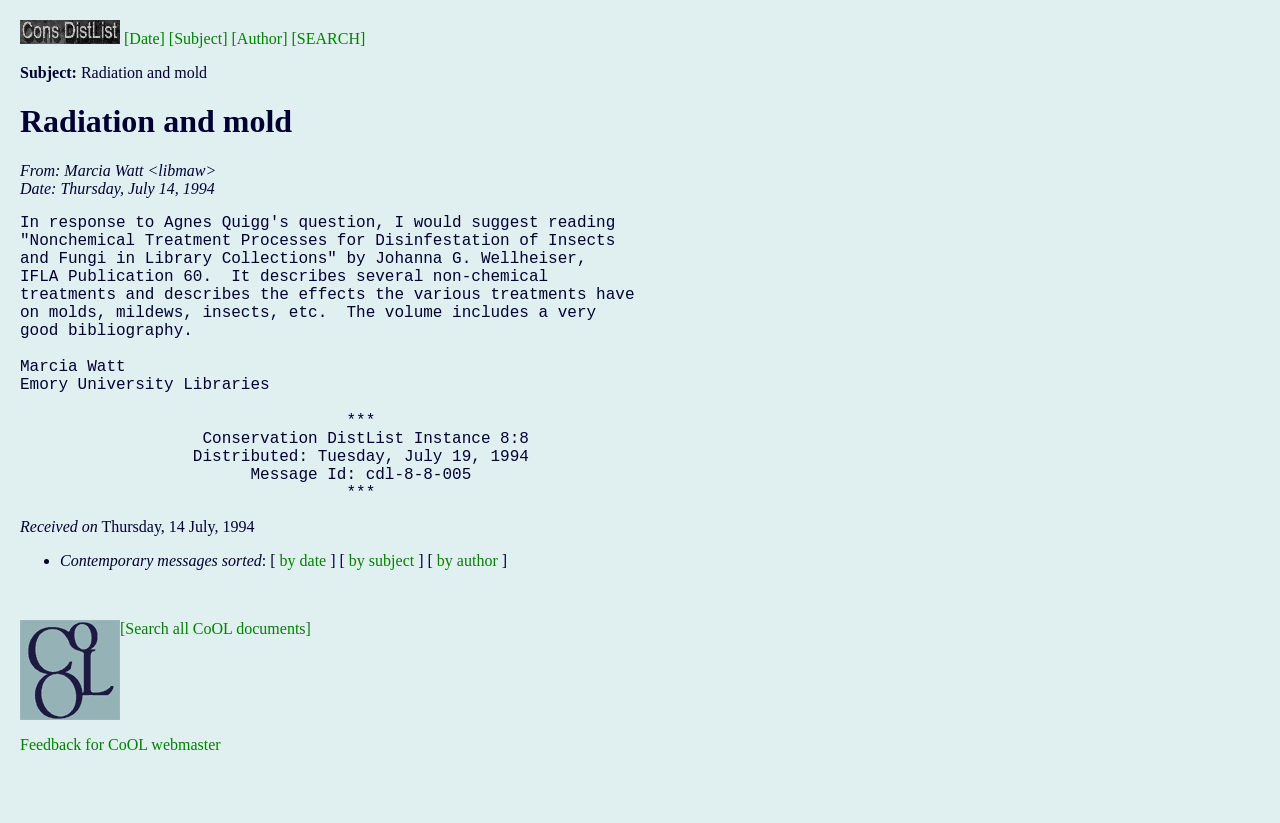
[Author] (260, 38)
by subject (381, 624)
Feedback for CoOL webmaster (120, 808)
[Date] (144, 38)
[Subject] (198, 38)
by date (303, 624)
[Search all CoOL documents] (215, 692)
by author (467, 624)
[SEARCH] (329, 38)
